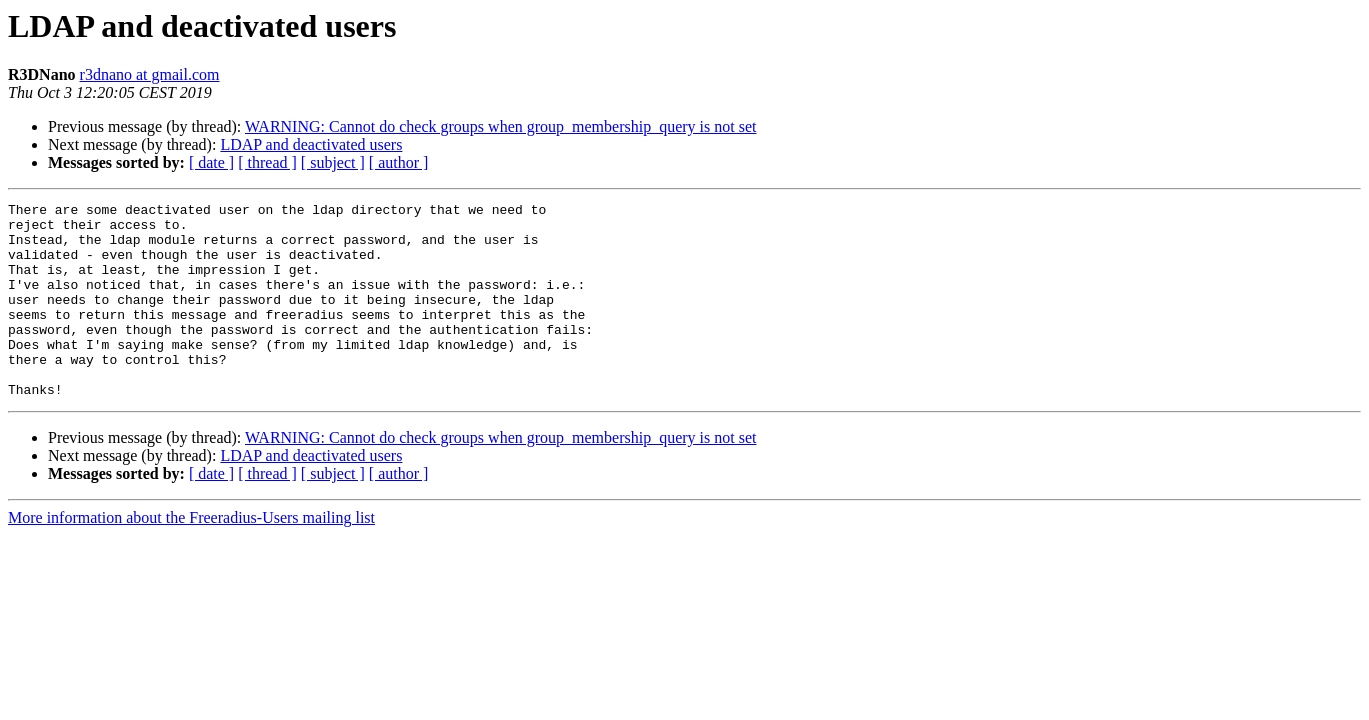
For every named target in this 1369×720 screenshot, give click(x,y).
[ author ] (399, 162)
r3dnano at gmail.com (150, 74)
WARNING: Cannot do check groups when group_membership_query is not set (500, 126)
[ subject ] (333, 162)
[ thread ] (267, 162)
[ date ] (211, 162)
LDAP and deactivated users (311, 144)
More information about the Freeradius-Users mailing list (191, 556)
